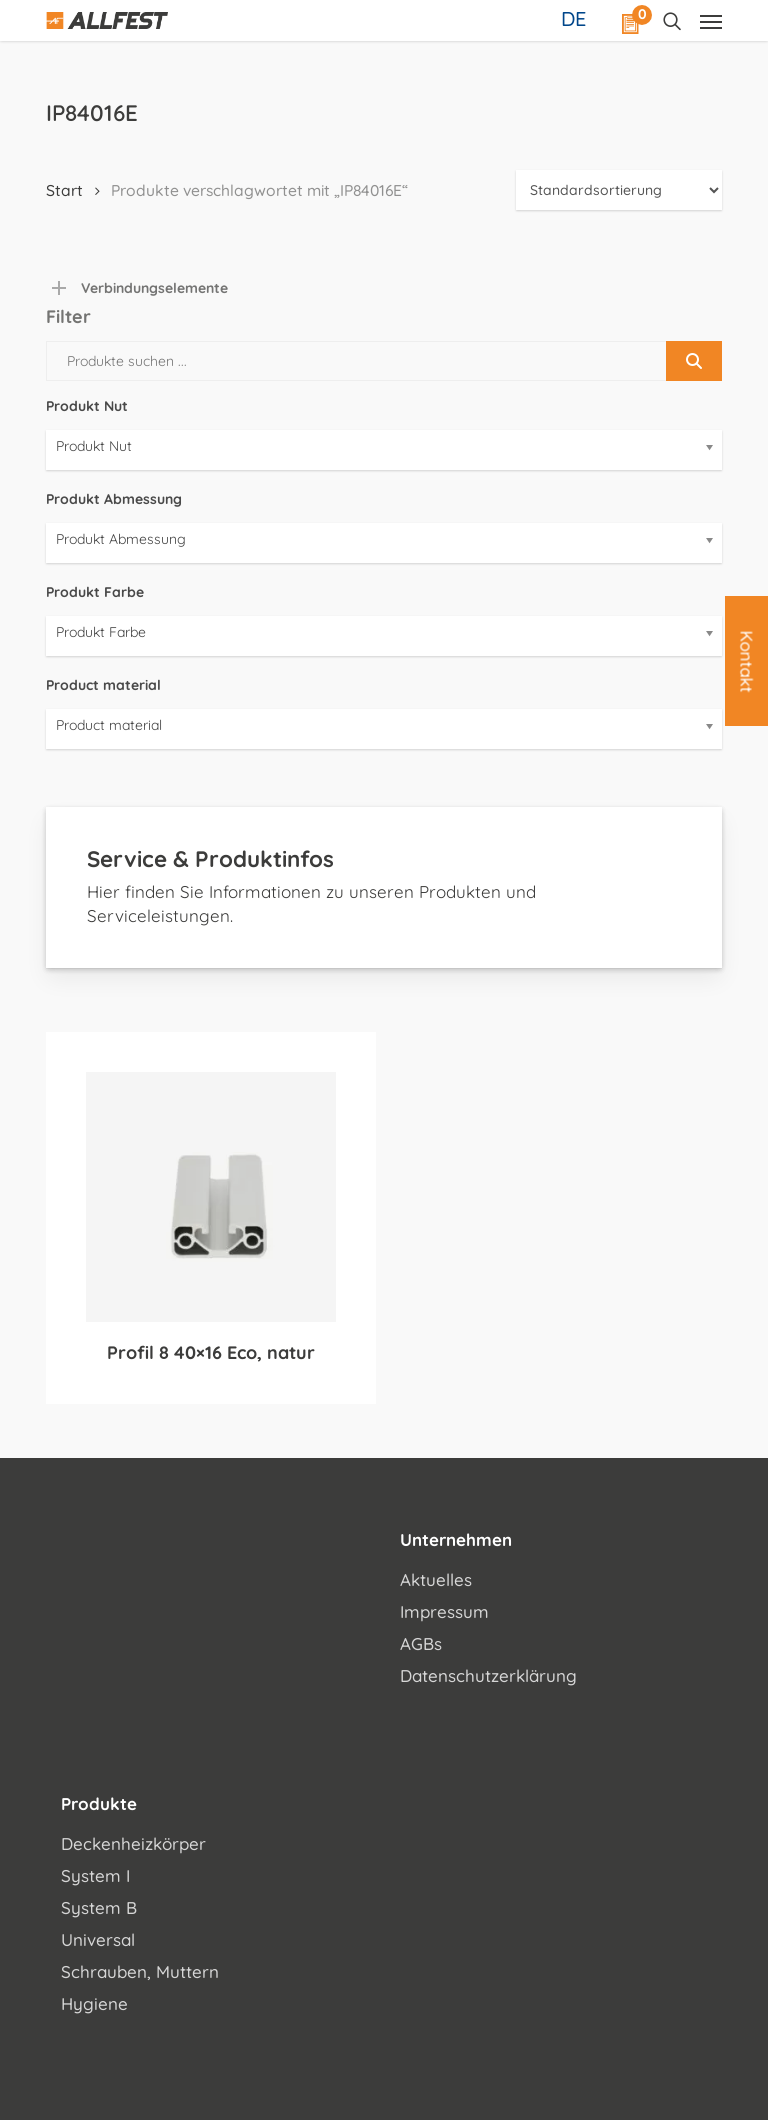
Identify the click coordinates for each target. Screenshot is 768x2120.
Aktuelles (436, 1579)
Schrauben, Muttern (140, 1971)
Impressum (444, 1611)
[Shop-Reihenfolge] (619, 190)
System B (99, 1907)
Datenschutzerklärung (488, 1675)
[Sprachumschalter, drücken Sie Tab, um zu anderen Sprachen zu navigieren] (576, 18)
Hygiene (94, 2003)
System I (95, 1875)
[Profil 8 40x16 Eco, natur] (211, 1197)
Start (64, 190)
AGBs (421, 1643)
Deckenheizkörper (133, 1843)
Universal (98, 1939)
